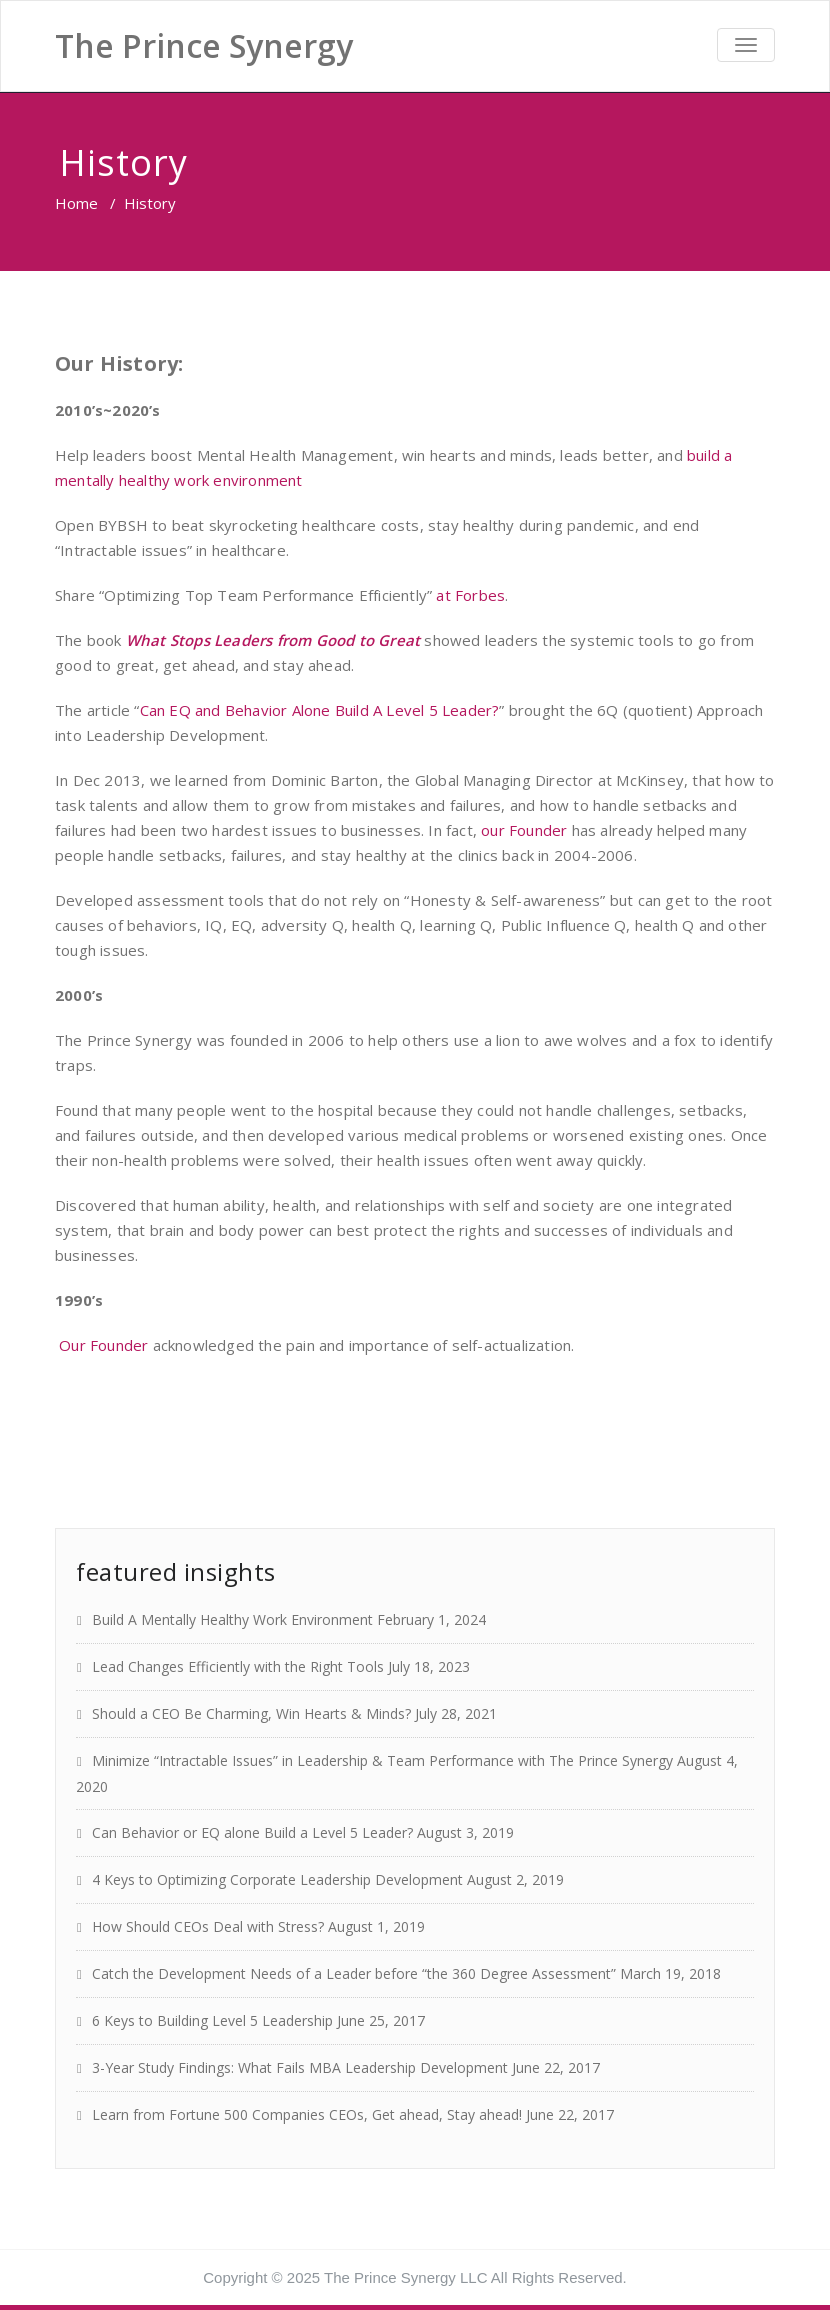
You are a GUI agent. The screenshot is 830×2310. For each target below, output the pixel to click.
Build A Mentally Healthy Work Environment (232, 1619)
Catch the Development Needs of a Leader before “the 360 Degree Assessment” (354, 1973)
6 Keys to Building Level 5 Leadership (212, 2020)
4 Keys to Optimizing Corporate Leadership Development (277, 1879)
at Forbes (470, 595)
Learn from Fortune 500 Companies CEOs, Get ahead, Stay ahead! (307, 2114)
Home (76, 203)
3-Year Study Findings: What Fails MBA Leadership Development (300, 2067)
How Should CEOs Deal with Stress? (208, 1926)
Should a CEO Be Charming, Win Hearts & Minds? (251, 1713)
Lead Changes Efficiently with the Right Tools (238, 1666)
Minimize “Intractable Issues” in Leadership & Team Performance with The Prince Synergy (382, 1760)
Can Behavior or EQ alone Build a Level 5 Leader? (252, 1832)
